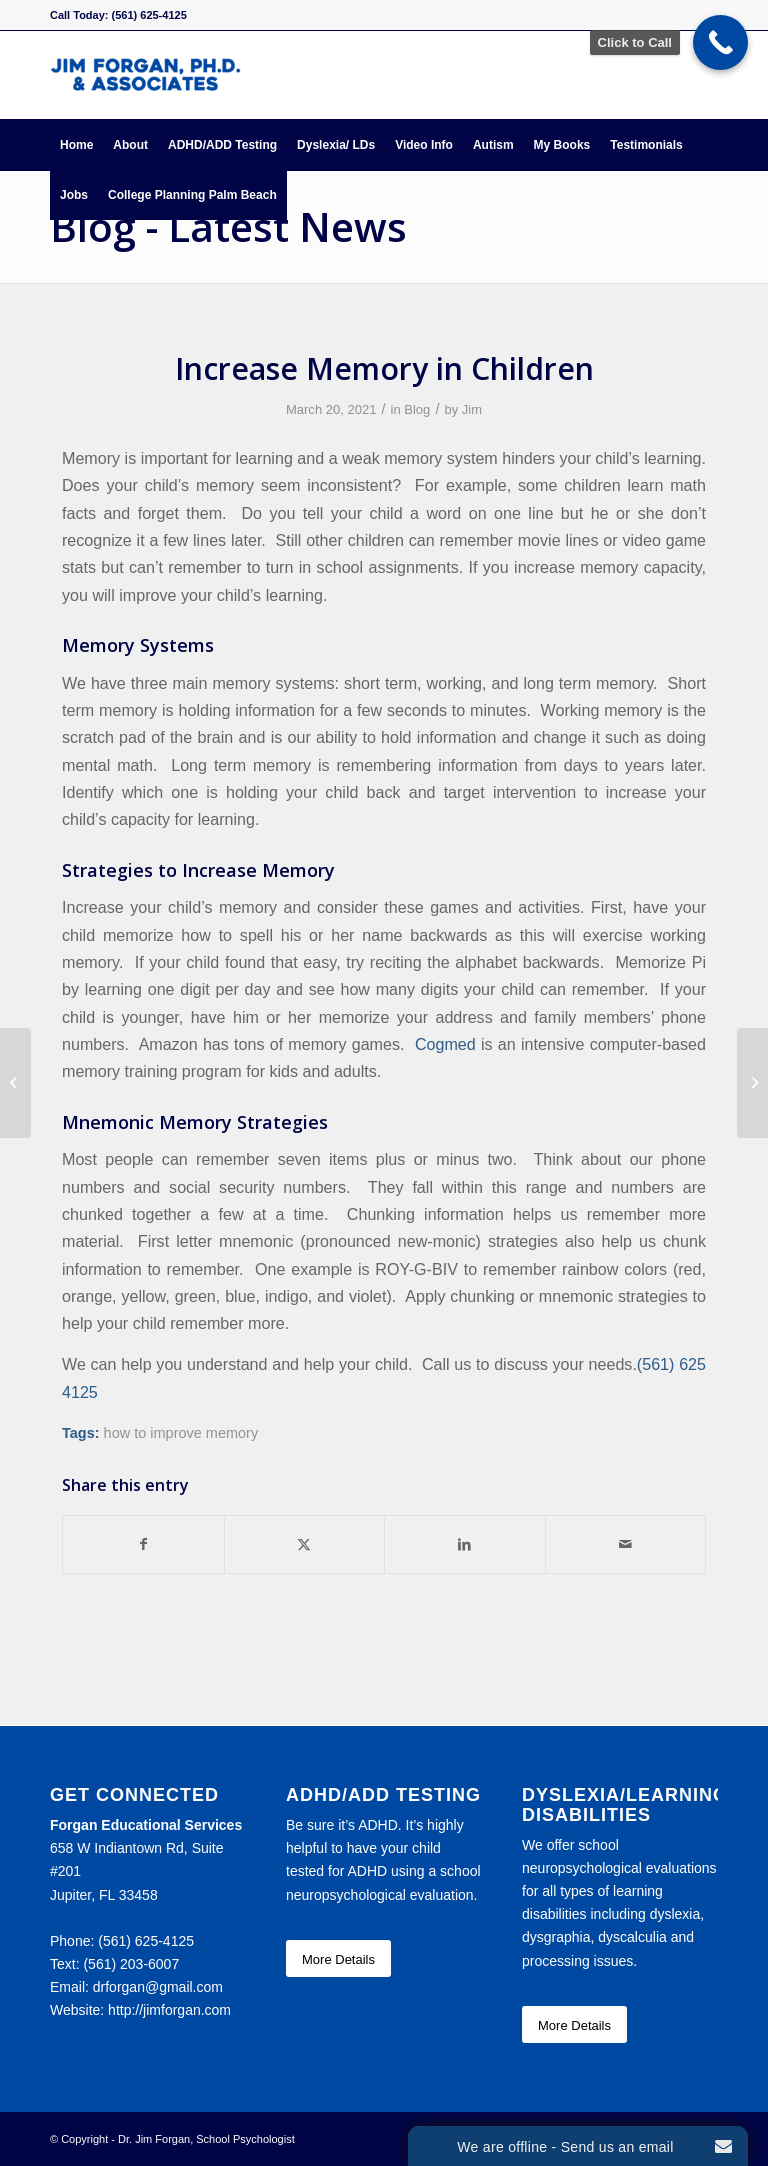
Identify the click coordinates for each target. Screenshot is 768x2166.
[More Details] (338, 1959)
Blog (417, 409)
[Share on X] (305, 1544)
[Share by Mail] (626, 1544)
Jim (472, 409)
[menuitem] (76, 145)
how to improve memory (181, 1433)
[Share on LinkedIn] (465, 1544)
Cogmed (445, 1044)
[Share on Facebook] (143, 1544)
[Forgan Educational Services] (145, 75)
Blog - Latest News (228, 226)
